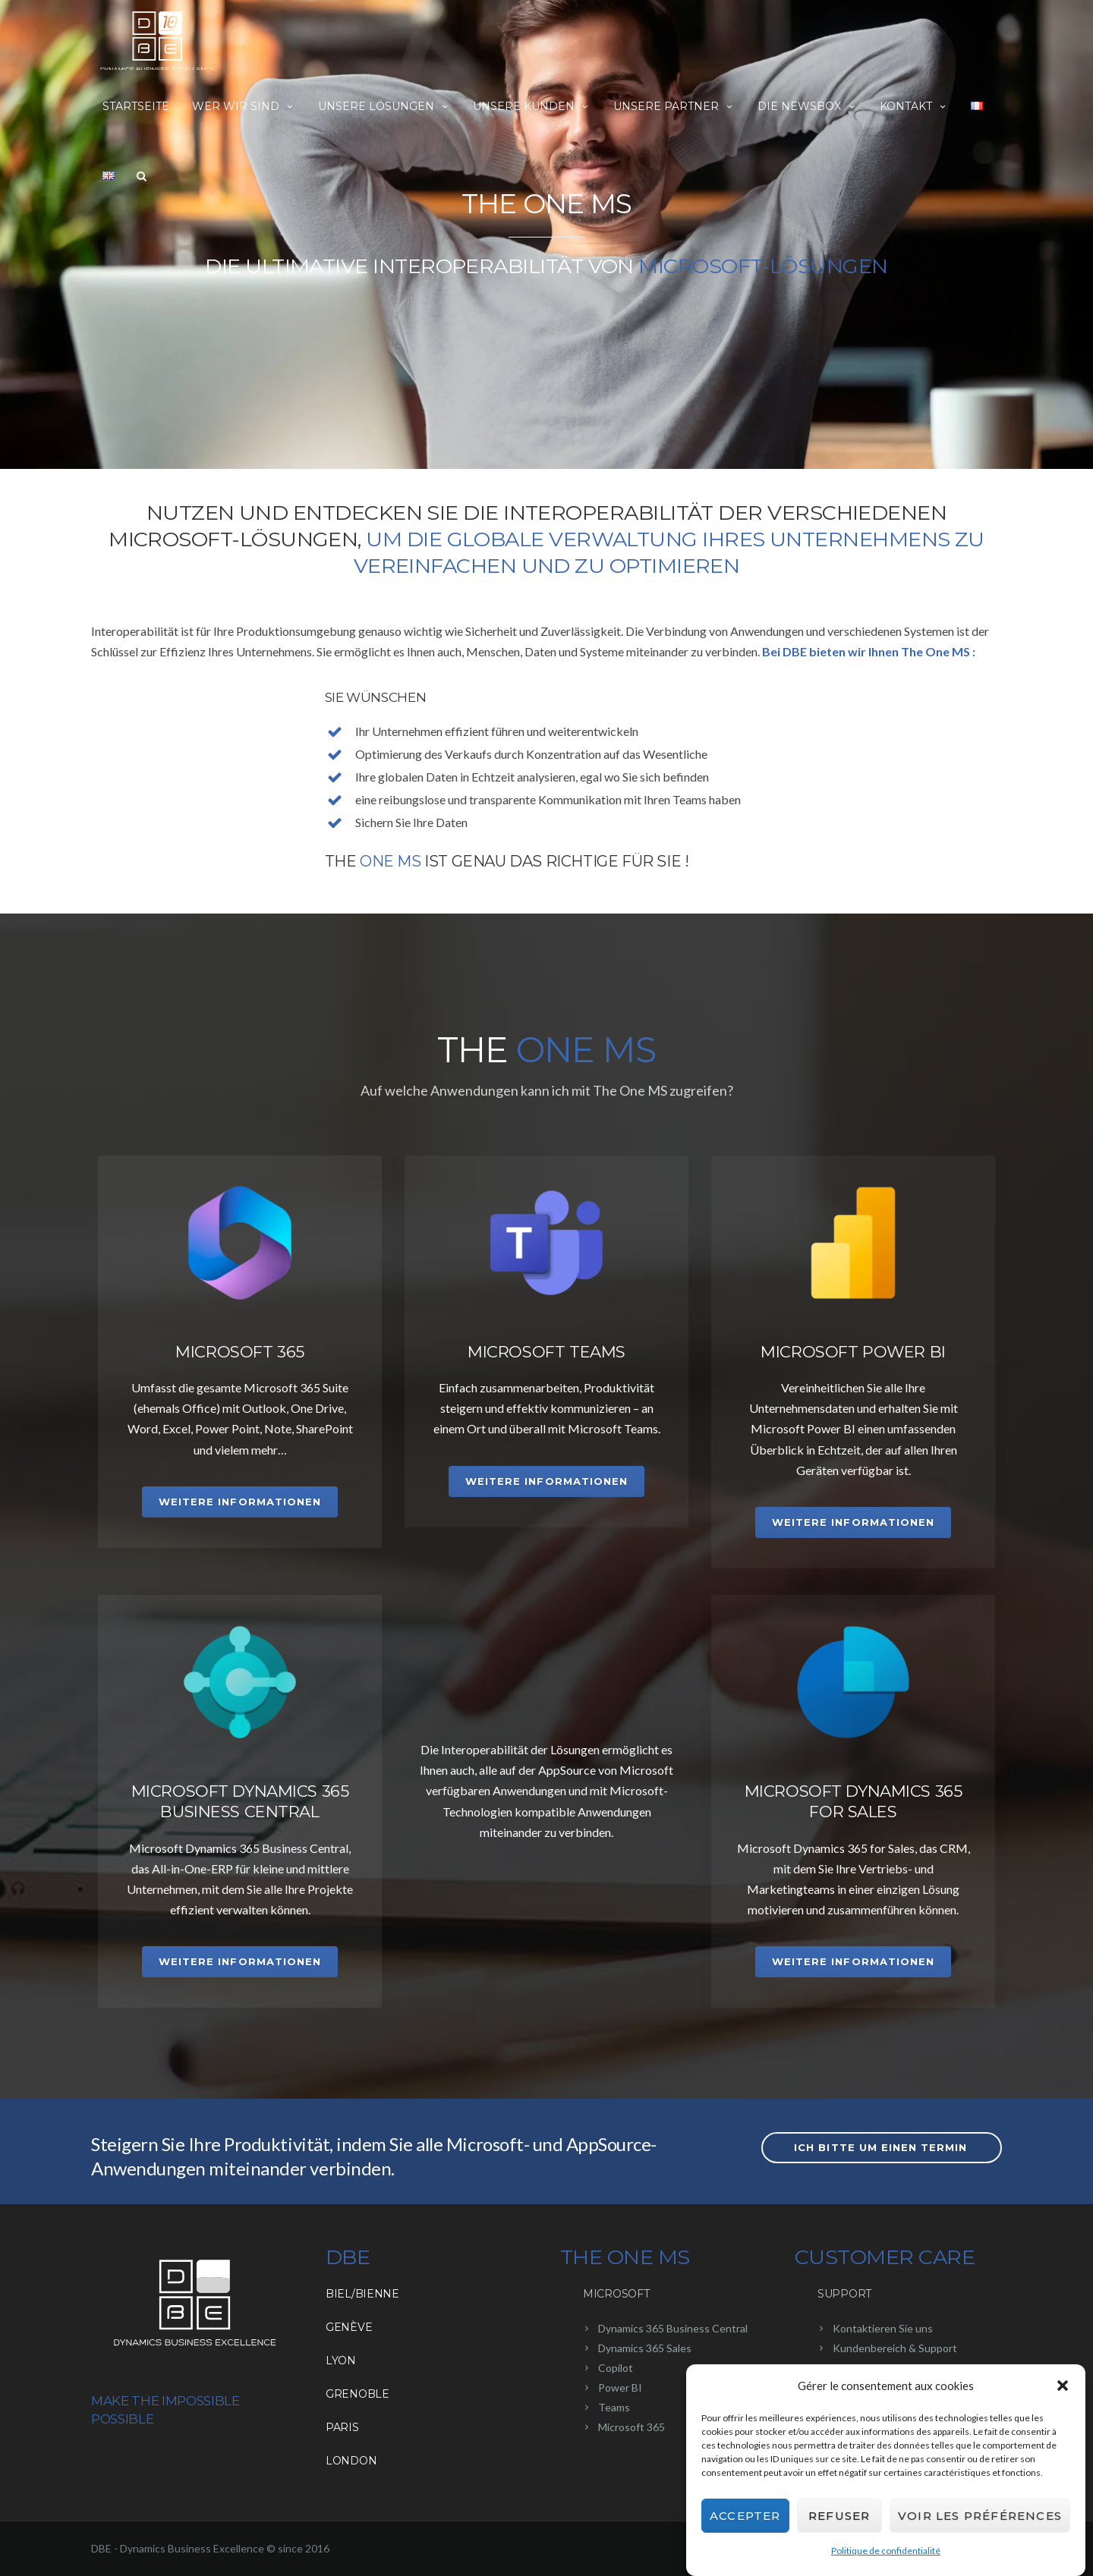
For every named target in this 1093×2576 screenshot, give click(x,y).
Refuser (839, 2515)
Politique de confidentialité (885, 2550)
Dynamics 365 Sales (644, 2348)
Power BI (620, 2387)
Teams (614, 2407)
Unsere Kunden (532, 106)
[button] (1062, 2385)
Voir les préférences (980, 2515)
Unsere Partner (674, 106)
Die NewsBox (807, 106)
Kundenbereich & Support (895, 2348)
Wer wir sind (243, 106)
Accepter (745, 2515)
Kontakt (914, 106)
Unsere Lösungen (384, 106)
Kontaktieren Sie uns (883, 2328)
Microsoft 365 (631, 2426)
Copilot (615, 2367)
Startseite (135, 106)
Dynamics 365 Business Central (673, 2328)
